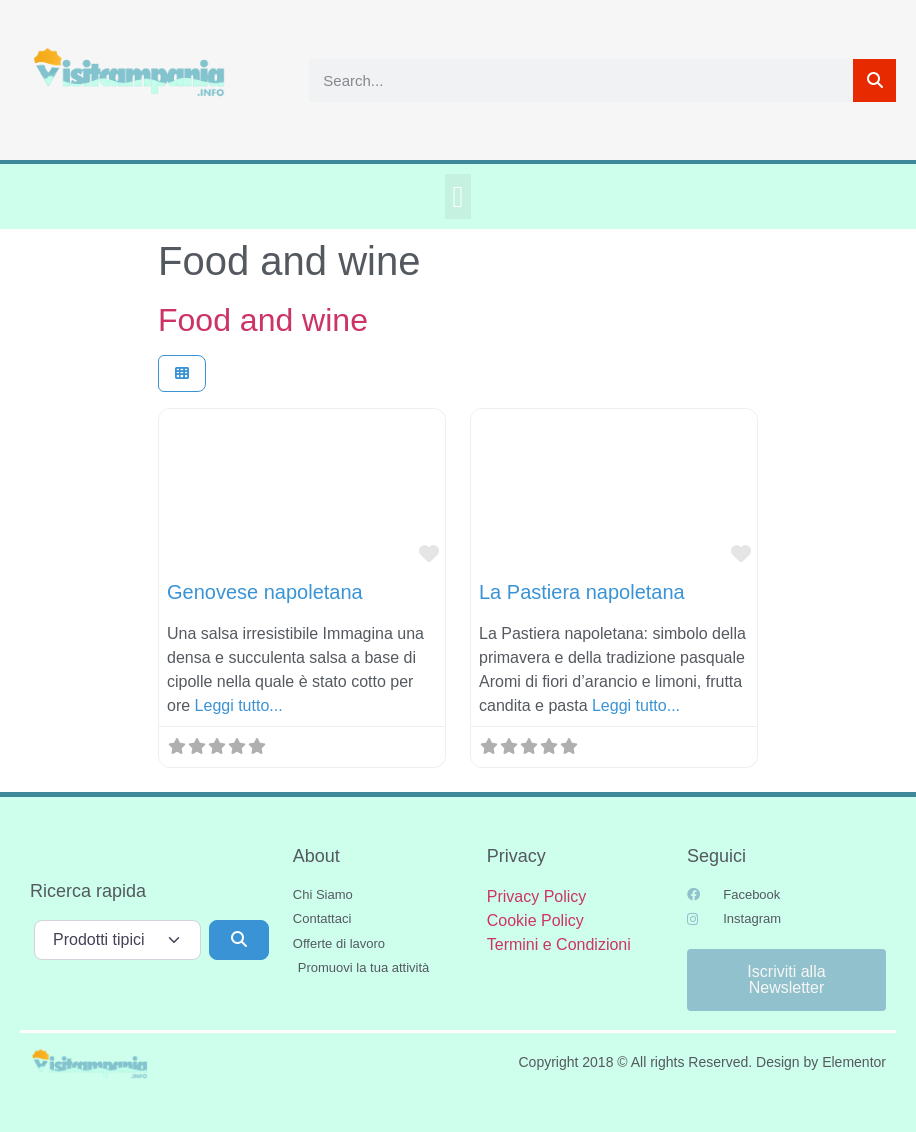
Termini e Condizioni (559, 944)
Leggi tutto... (239, 705)
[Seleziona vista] (182, 373)
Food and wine (263, 320)
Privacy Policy (537, 896)
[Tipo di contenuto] (117, 940)
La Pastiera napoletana (582, 592)
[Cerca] (874, 80)
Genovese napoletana (265, 592)
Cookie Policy (535, 920)
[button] (458, 196)
